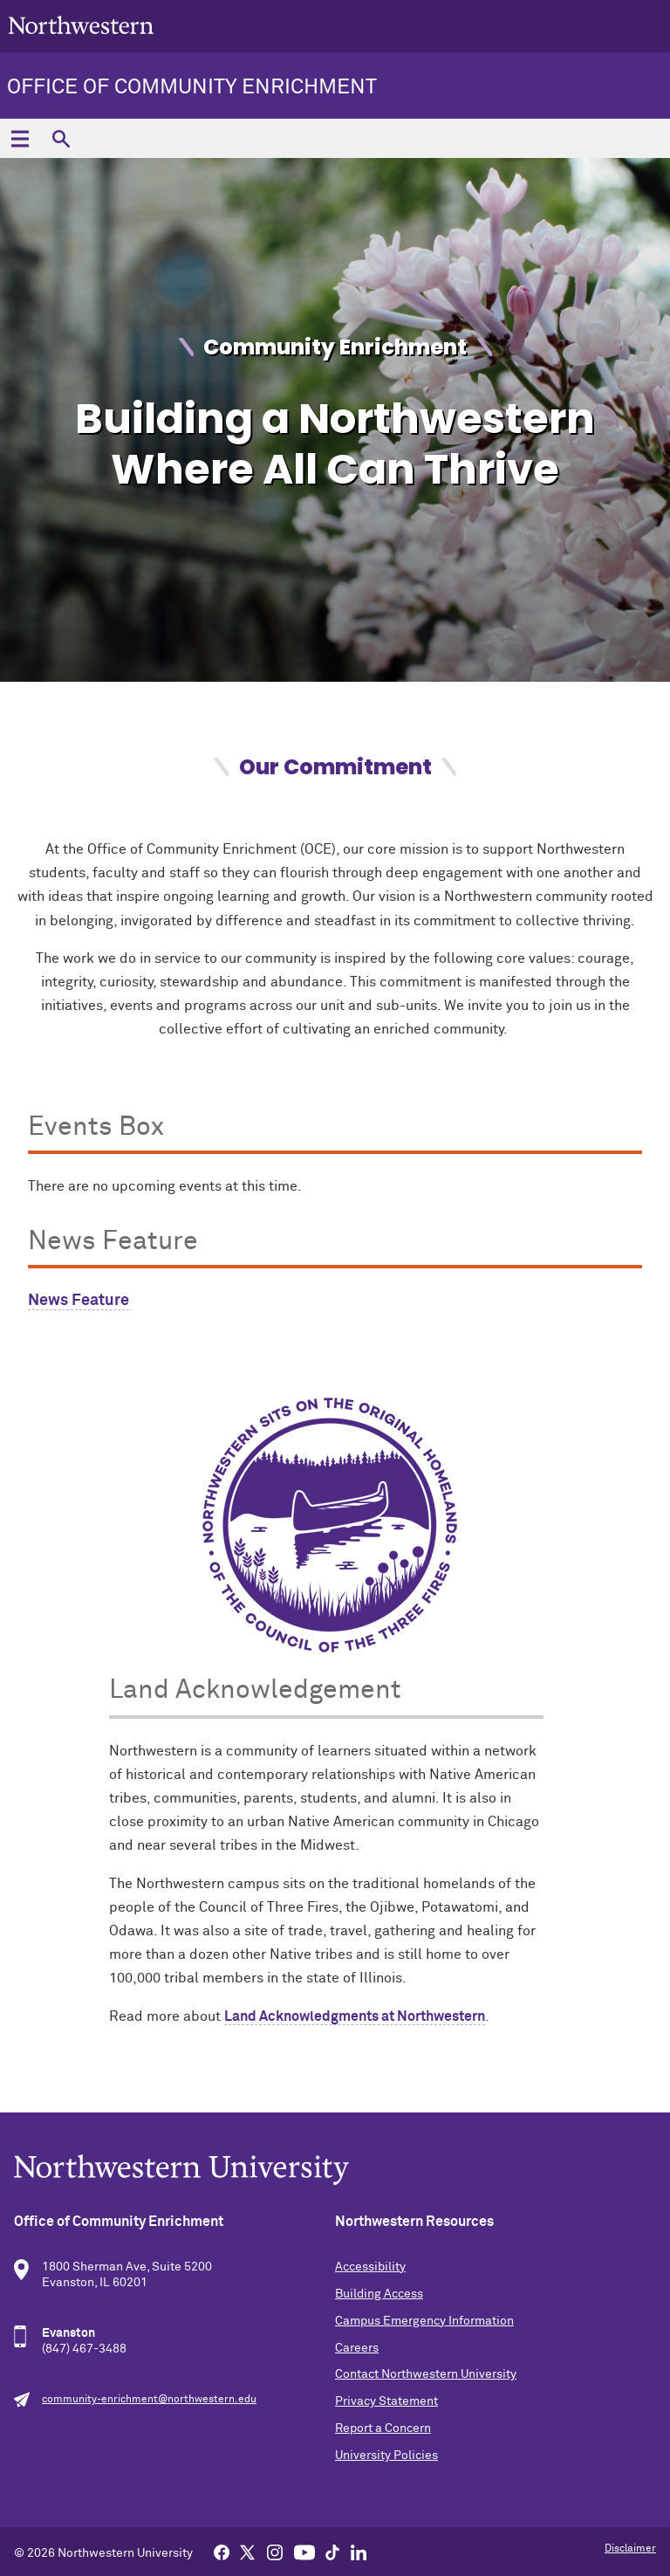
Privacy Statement (386, 2401)
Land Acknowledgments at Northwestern (354, 2016)
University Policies (386, 2455)
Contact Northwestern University (425, 2374)
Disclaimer (630, 2549)
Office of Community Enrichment (192, 87)
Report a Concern (383, 2428)
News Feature (78, 1301)
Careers (357, 2348)
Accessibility (370, 2267)
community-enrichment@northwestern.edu (149, 2399)
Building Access (379, 2294)
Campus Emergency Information (424, 2321)
